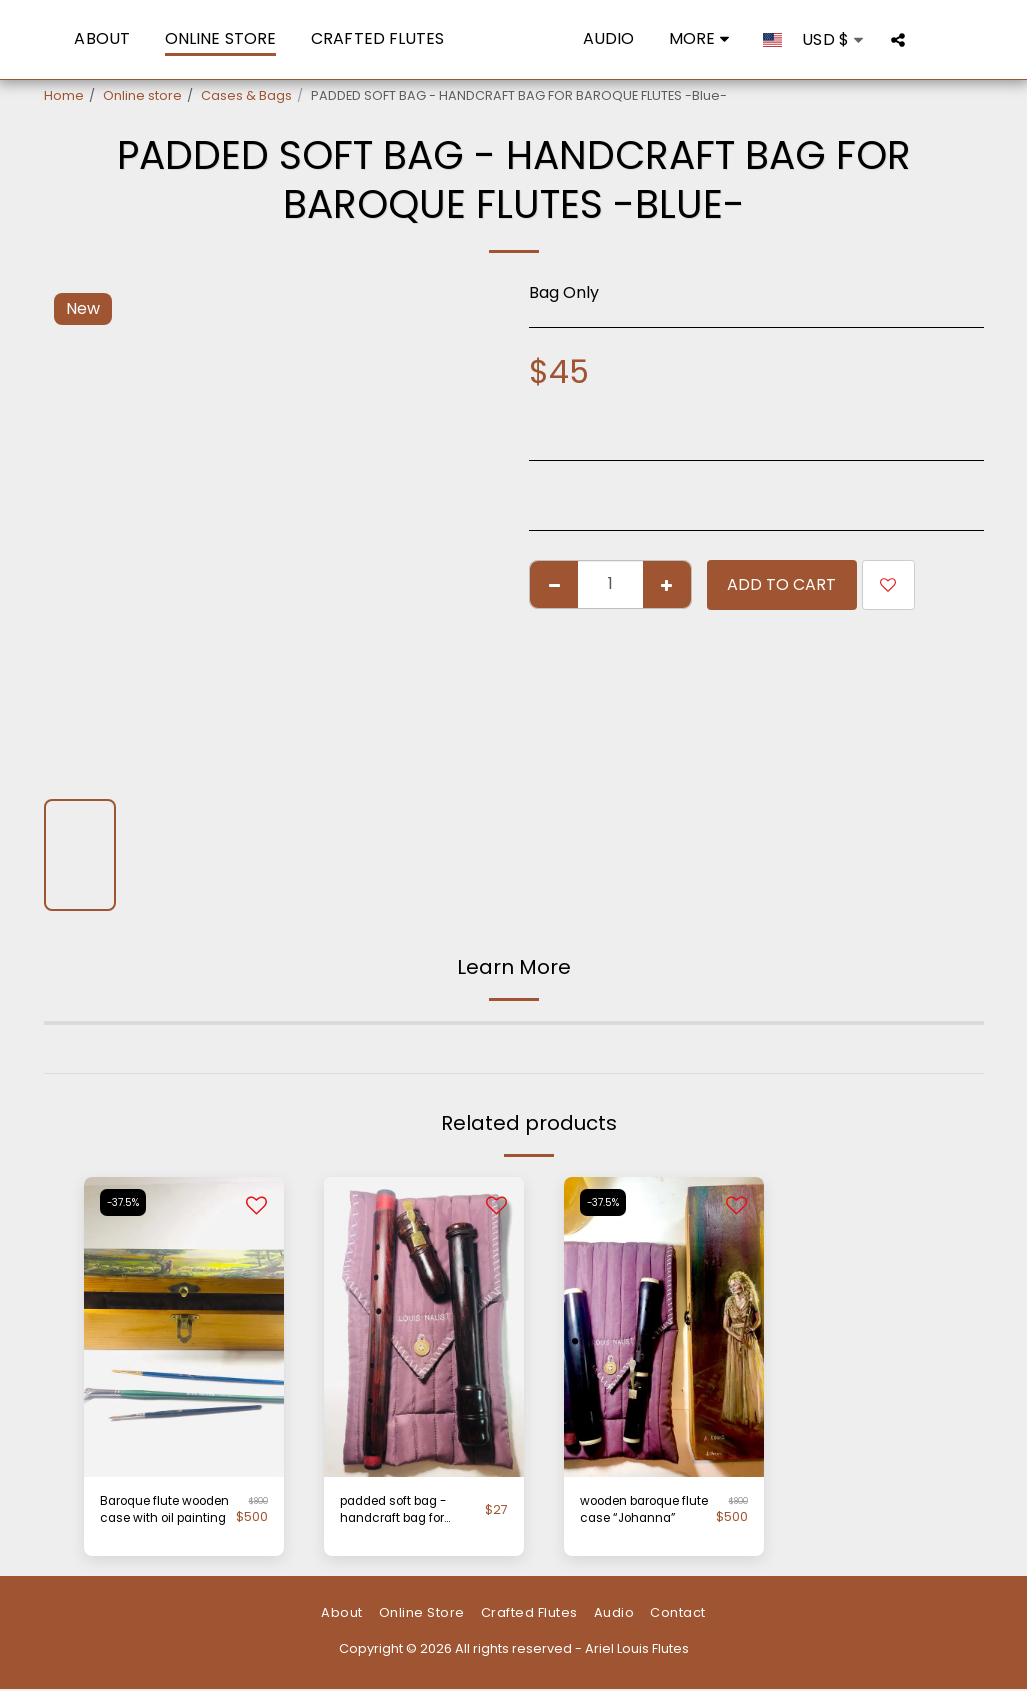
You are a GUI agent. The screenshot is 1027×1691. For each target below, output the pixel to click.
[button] (928, 39)
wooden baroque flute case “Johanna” (647, 1512)
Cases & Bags (246, 95)
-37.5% (125, 1202)
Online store (142, 95)
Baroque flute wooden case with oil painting (160, 1512)
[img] (424, 1327)
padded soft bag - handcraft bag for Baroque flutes (400, 1512)
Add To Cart (781, 584)
